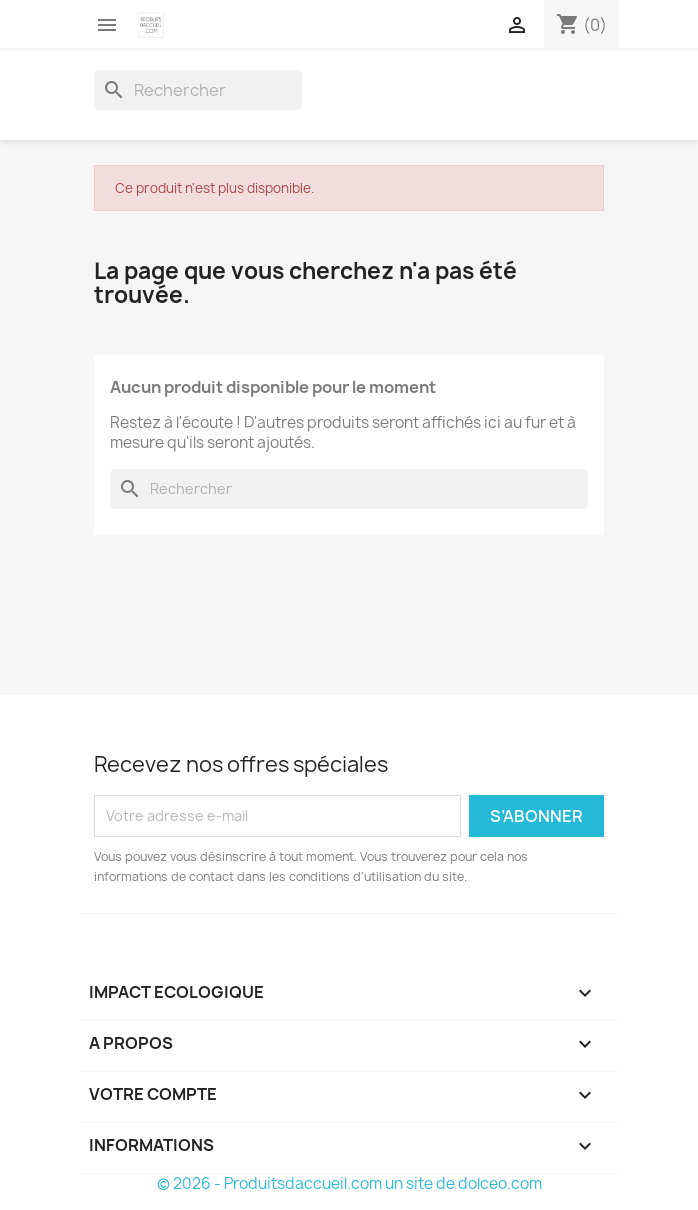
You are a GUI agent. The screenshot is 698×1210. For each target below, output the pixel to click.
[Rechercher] (198, 90)
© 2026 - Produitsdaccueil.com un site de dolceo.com (349, 1183)
